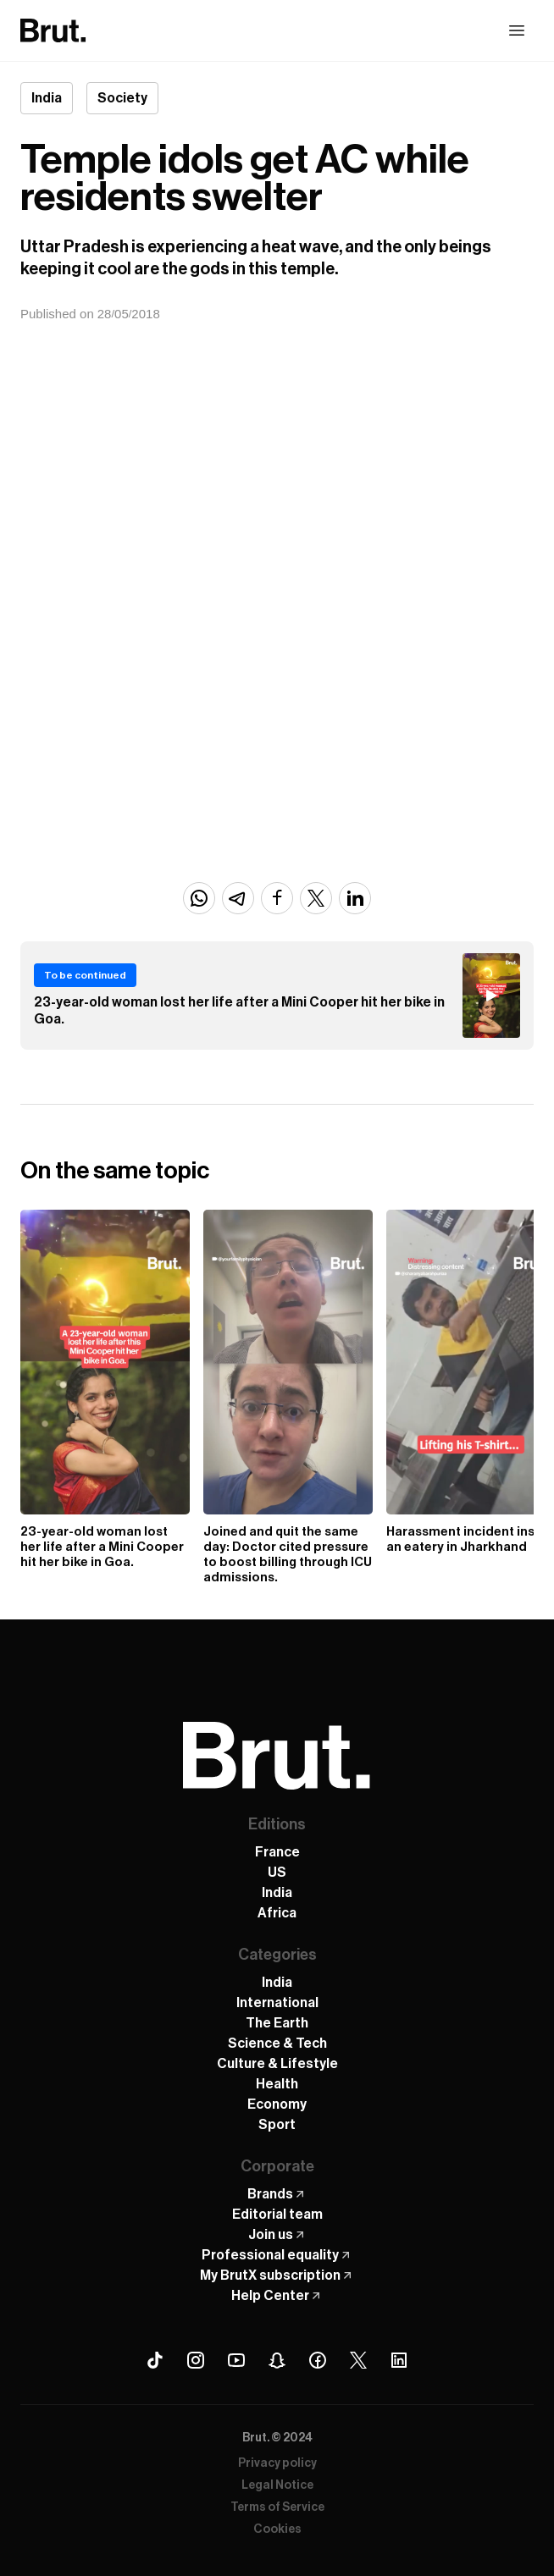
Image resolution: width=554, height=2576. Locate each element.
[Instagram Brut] (196, 2360)
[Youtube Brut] (236, 2360)
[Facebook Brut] (318, 2360)
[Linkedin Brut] (399, 2360)
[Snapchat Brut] (277, 2360)
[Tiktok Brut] (155, 2360)
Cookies (277, 2529)
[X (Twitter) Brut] (358, 2360)
